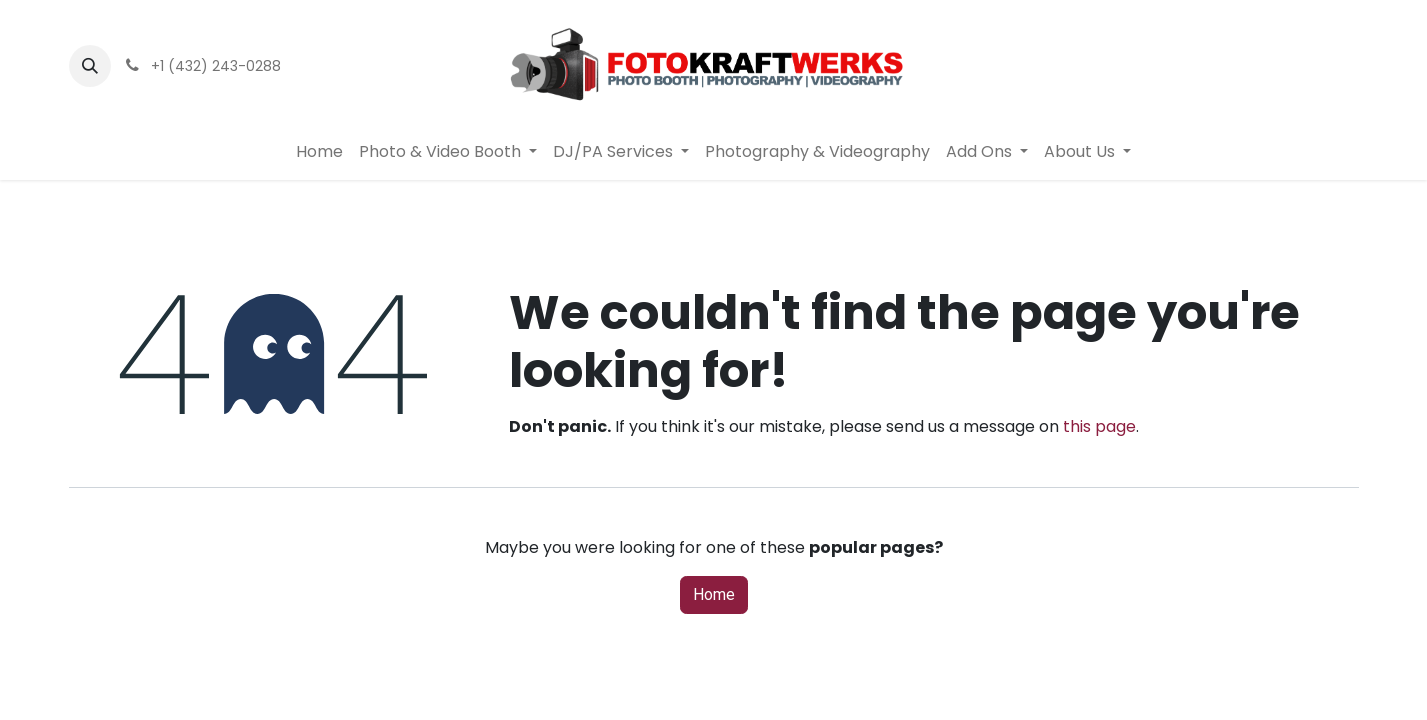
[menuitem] (319, 152)
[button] (90, 66)
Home (714, 594)
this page (1099, 426)
